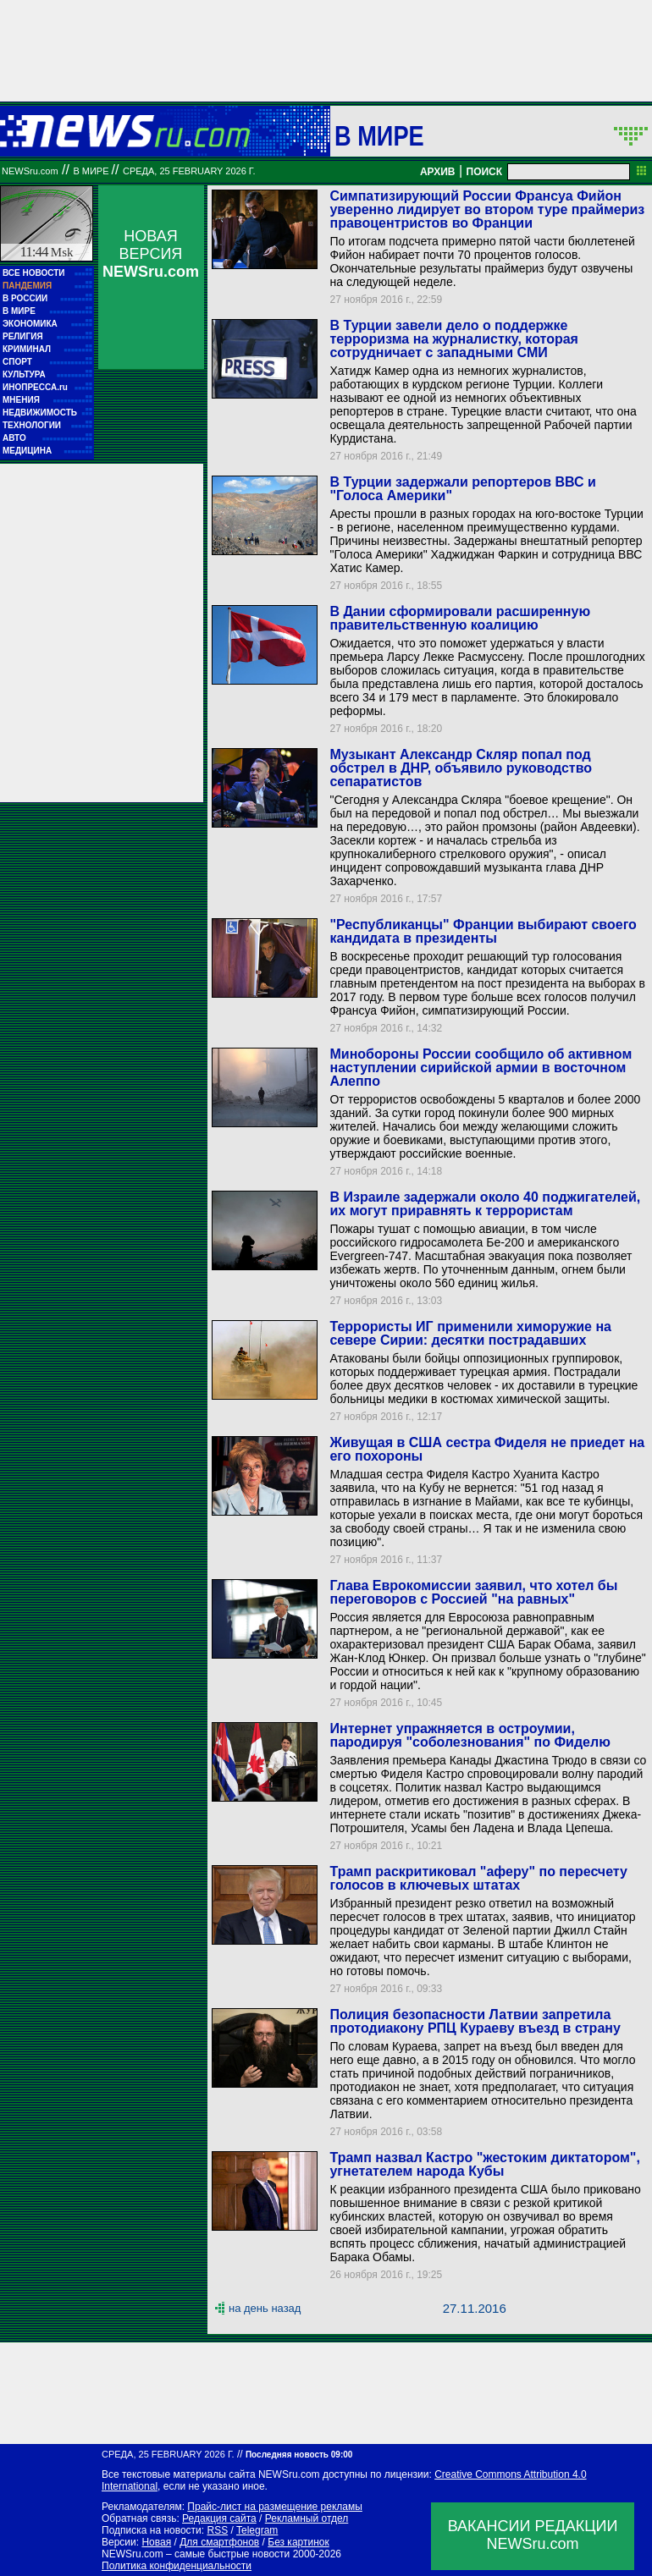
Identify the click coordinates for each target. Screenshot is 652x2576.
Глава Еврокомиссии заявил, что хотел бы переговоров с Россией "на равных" (473, 1592)
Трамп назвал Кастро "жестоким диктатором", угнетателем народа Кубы (484, 2164)
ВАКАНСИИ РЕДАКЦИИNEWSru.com (533, 2535)
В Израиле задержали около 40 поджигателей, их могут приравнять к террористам (484, 1204)
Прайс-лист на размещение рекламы (274, 2507)
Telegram (257, 2530)
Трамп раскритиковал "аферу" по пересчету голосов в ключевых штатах (478, 1878)
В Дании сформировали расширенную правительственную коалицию (459, 618)
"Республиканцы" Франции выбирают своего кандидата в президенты (482, 931)
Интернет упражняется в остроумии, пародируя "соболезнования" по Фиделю (469, 1735)
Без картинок (298, 2542)
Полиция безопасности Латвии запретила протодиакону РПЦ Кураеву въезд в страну (474, 2021)
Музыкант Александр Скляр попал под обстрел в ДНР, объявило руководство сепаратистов (460, 768)
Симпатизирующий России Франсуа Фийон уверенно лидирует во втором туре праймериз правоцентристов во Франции (486, 209)
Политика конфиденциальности (176, 2566)
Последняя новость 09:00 (299, 2454)
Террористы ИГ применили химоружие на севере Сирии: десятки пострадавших (470, 1333)
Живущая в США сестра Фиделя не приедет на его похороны (486, 1449)
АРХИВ (438, 172)
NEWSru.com (30, 171)
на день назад (265, 2308)
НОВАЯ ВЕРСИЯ (150, 254)
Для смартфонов (219, 2542)
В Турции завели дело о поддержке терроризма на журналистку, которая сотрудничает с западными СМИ (453, 339)
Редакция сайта (219, 2518)
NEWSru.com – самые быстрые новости (196, 2554)
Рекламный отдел (307, 2518)
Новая (156, 2542)
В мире (379, 135)
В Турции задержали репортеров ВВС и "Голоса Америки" (462, 489)
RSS (217, 2530)
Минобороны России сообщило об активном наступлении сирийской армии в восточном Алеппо (480, 1067)
